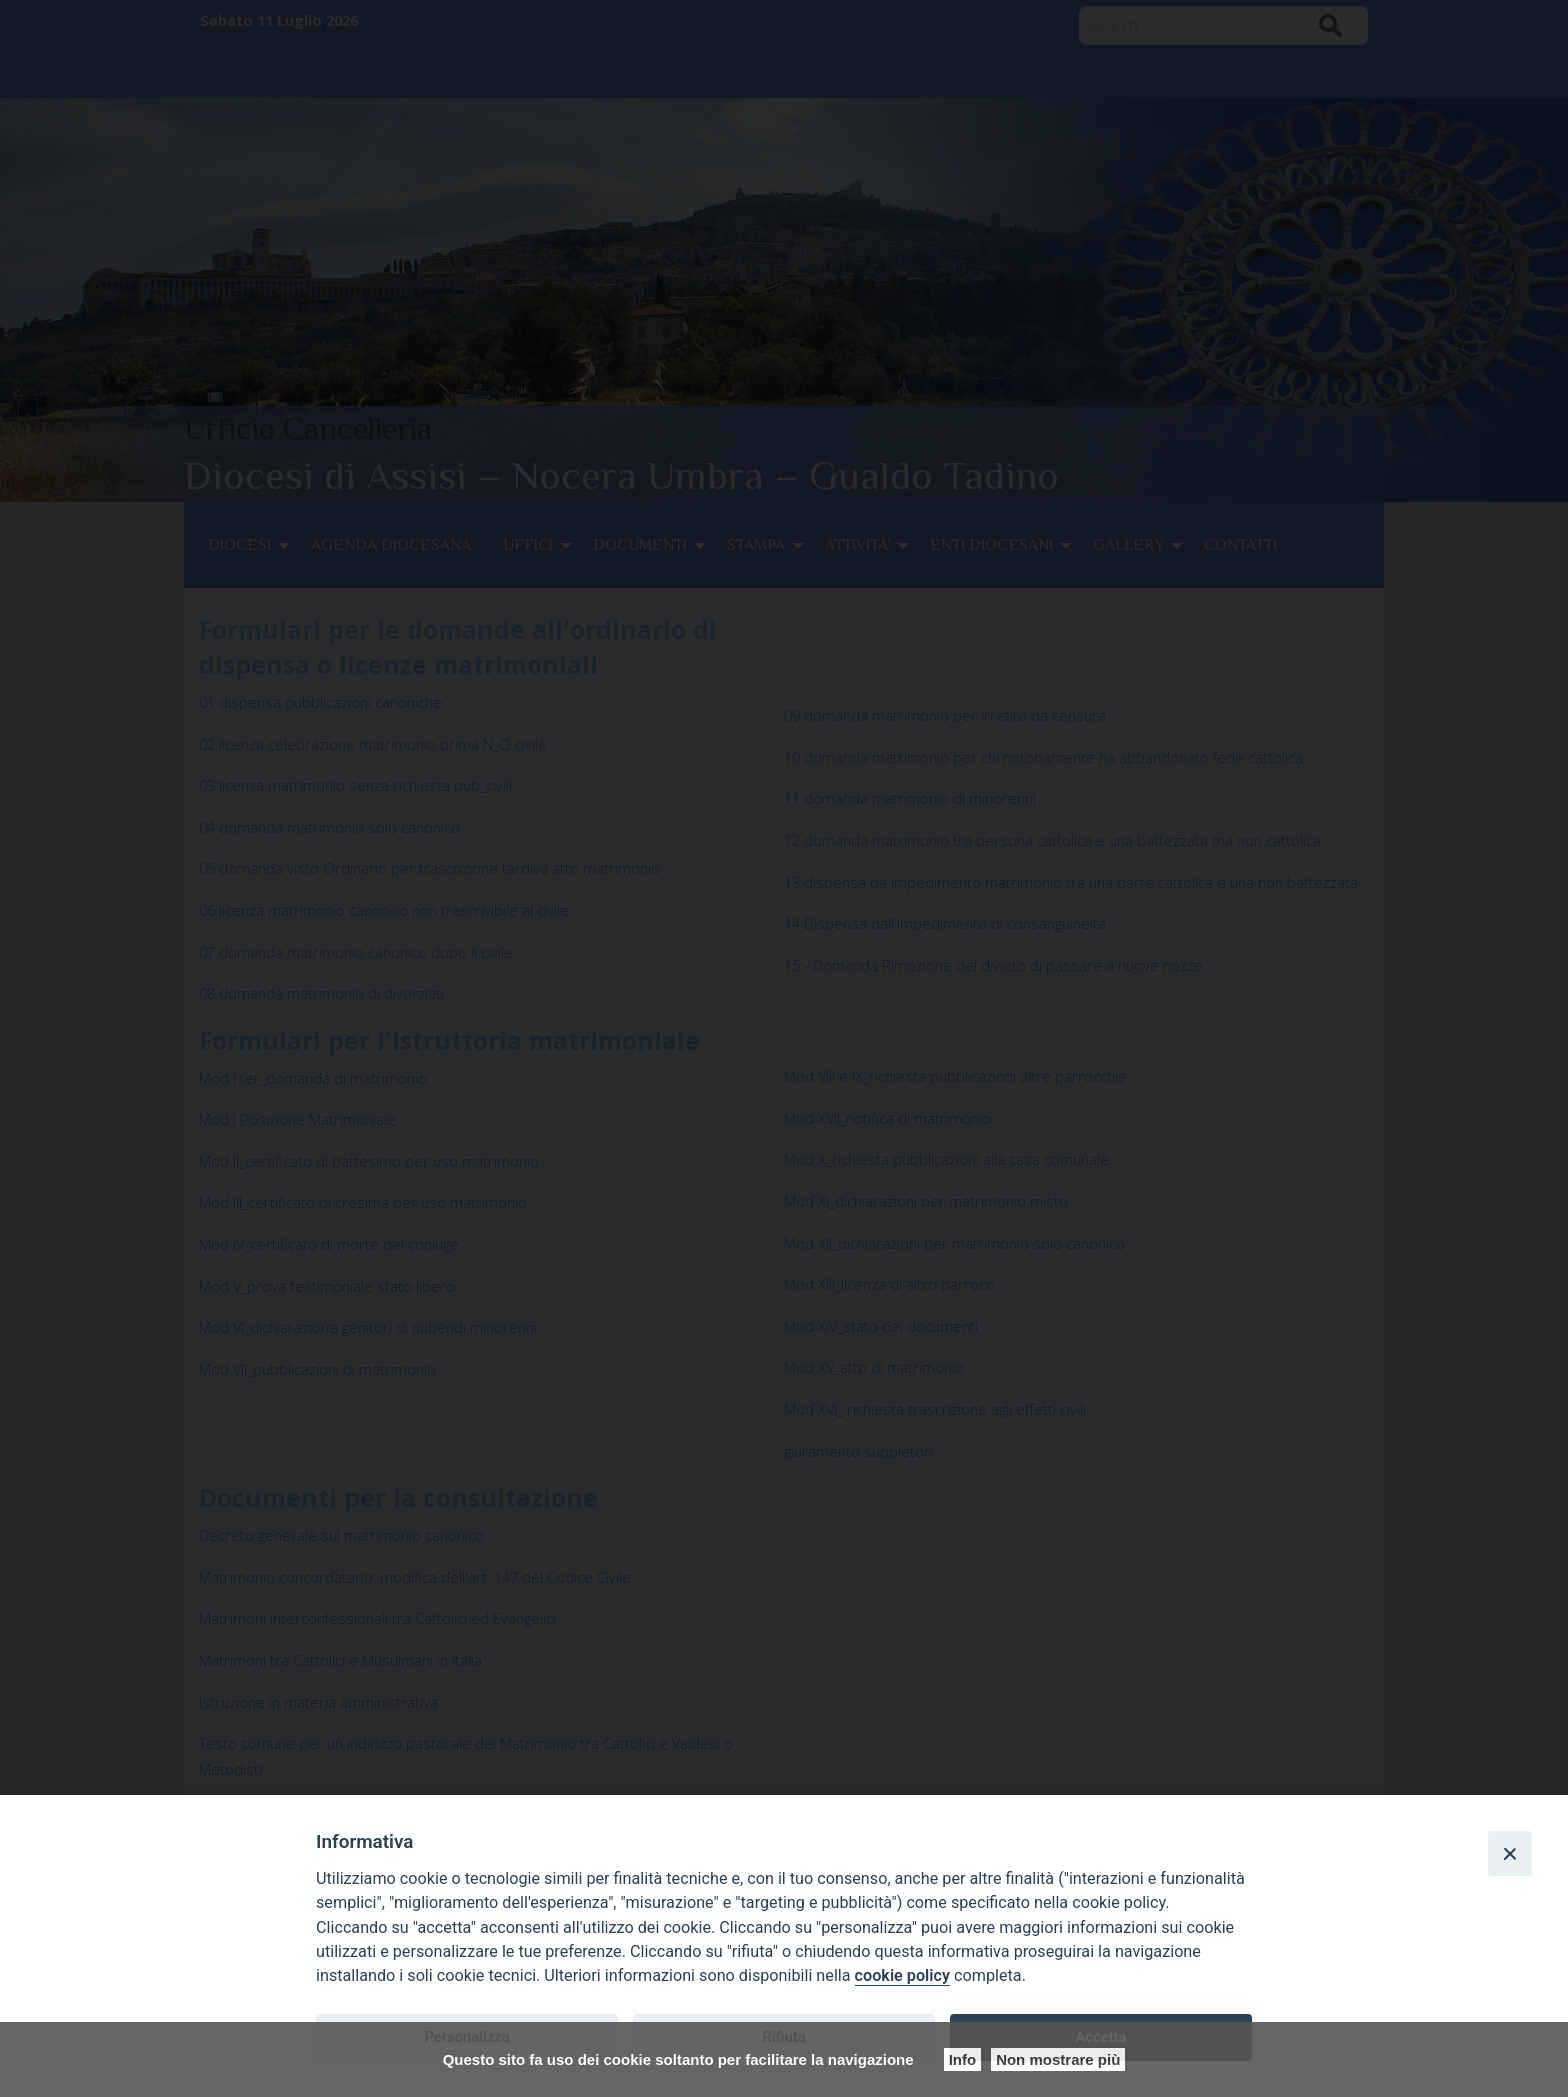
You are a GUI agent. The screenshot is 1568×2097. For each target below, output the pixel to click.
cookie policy (902, 1975)
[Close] (1510, 1853)
